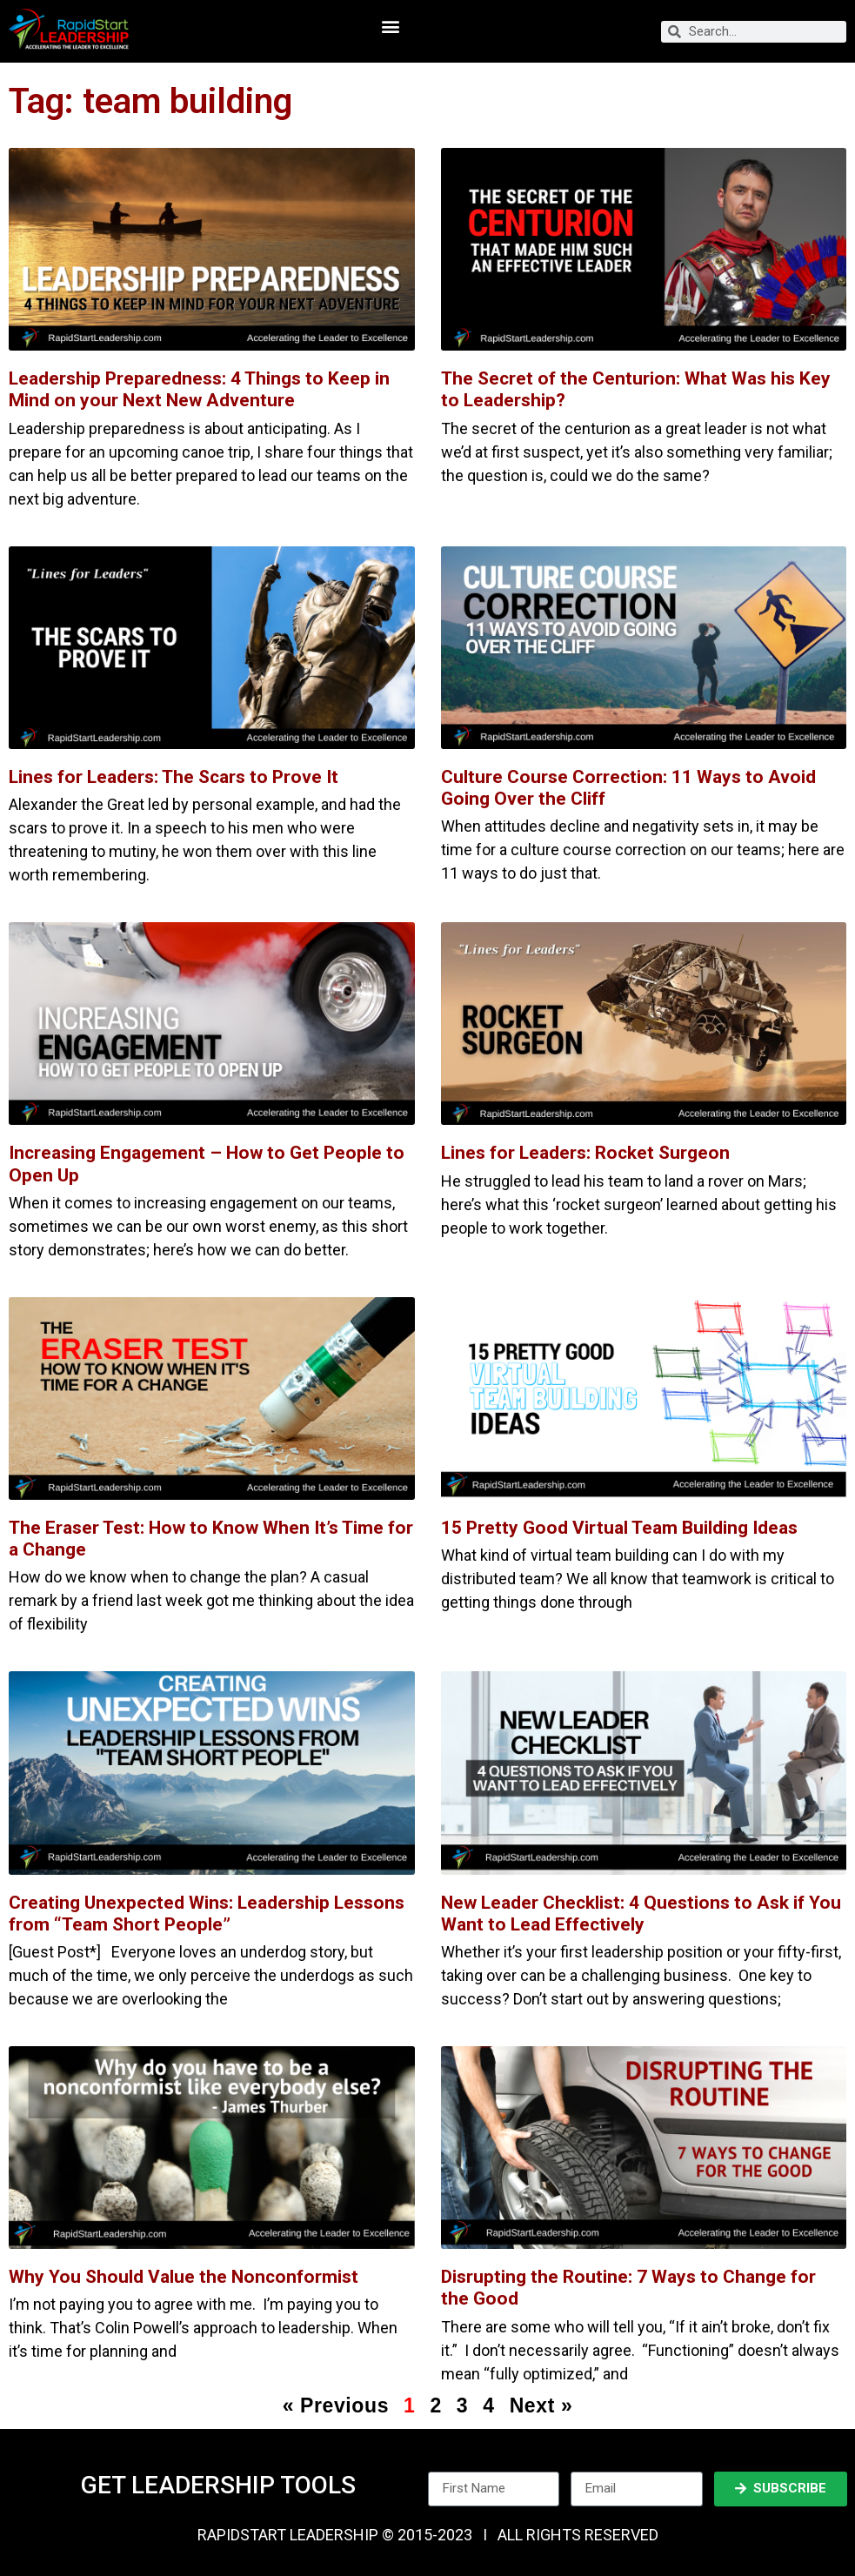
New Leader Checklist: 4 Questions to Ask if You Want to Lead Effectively (641, 1913)
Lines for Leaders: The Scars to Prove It (173, 776)
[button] (391, 26)
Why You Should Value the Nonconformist (183, 2276)
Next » (541, 2405)
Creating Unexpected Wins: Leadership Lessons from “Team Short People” (206, 1913)
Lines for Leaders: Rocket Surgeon (585, 1152)
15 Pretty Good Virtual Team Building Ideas (619, 1527)
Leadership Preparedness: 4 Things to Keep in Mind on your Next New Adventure (199, 389)
